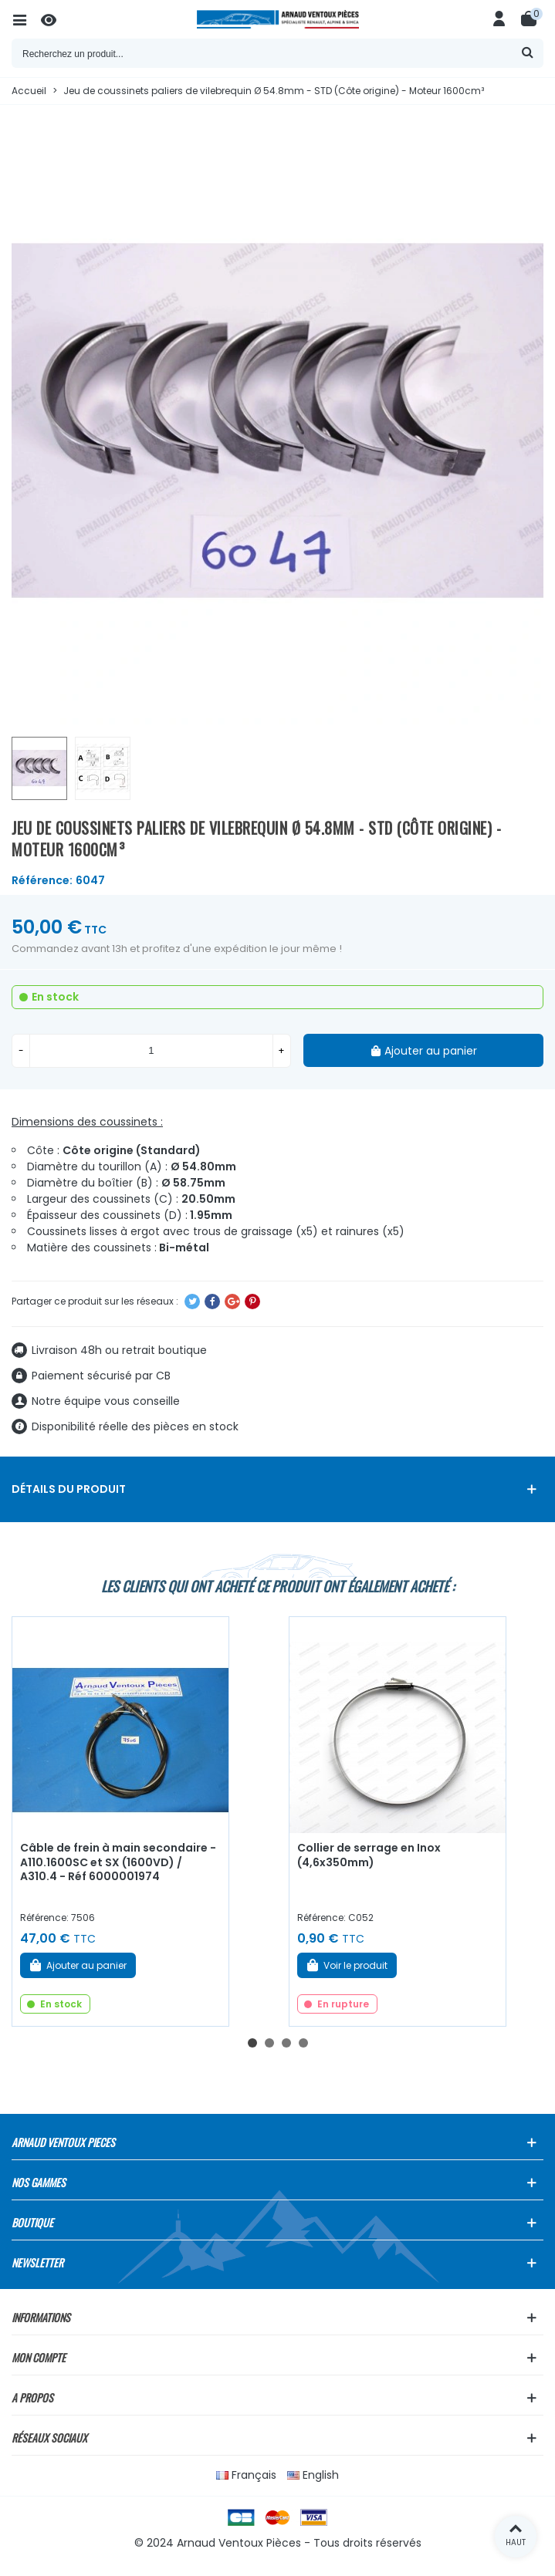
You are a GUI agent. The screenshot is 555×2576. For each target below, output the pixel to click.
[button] (252, 2043)
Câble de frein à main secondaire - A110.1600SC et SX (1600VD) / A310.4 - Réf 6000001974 (118, 1862)
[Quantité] (151, 1051)
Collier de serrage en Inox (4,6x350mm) (369, 1855)
